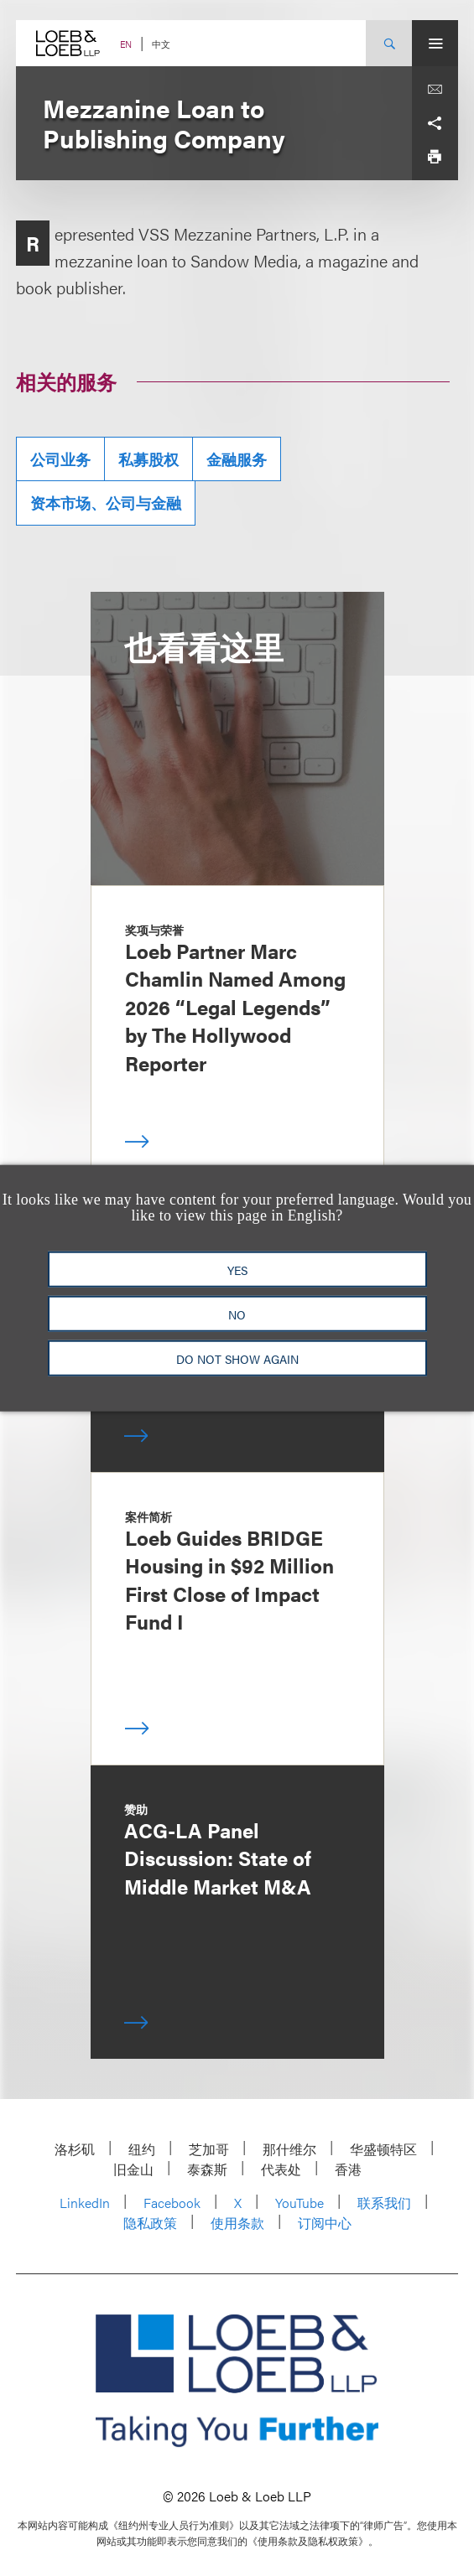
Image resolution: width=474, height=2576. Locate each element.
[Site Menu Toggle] (435, 43)
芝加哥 (209, 2149)
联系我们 (384, 2202)
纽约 (141, 2149)
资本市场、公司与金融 (105, 502)
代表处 (281, 2169)
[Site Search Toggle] (389, 43)
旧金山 (133, 2169)
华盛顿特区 (383, 2149)
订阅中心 (325, 2222)
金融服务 (236, 458)
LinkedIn (85, 2202)
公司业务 (60, 458)
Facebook (172, 2202)
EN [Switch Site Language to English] (126, 44)
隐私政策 (150, 2222)
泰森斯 (207, 2169)
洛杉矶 (75, 2149)
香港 (348, 2169)
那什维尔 (289, 2149)
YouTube (299, 2202)
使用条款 (237, 2222)
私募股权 (148, 458)
